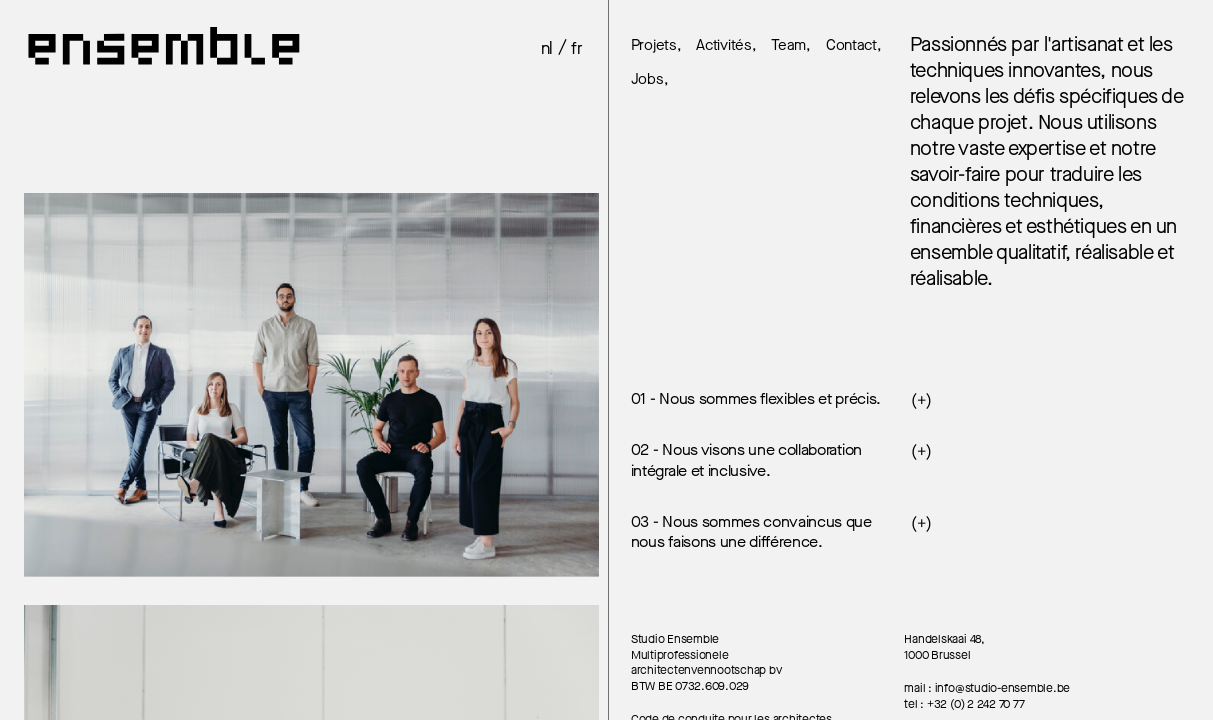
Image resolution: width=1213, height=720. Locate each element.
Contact (851, 46)
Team (788, 46)
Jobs (647, 80)
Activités (723, 46)
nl (547, 48)
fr (576, 48)
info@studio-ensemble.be (1002, 688)
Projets (654, 46)
